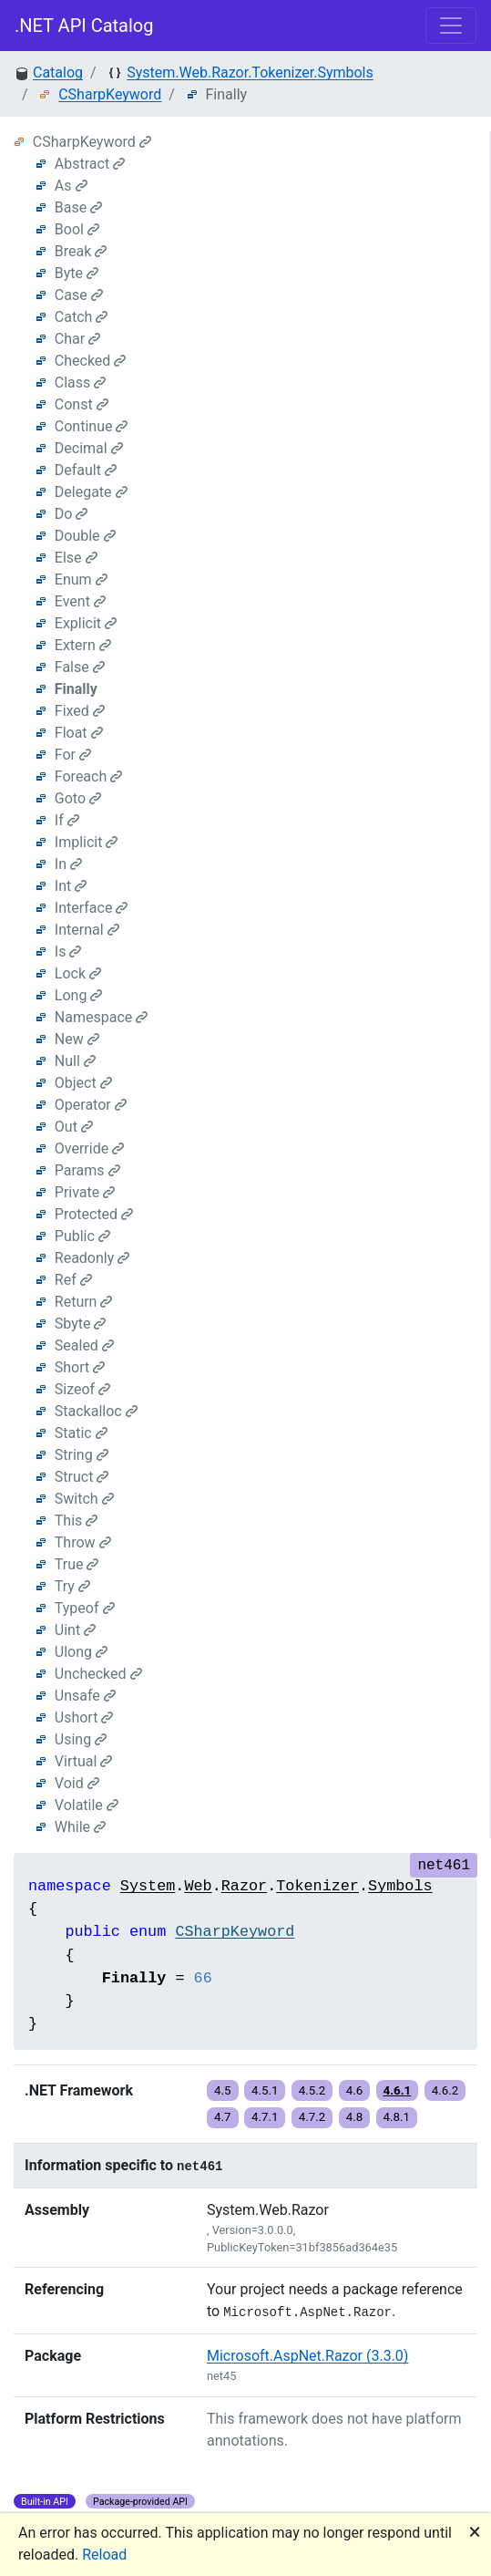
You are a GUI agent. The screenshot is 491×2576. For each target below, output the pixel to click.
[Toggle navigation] (450, 25)
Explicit (86, 623)
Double (85, 535)
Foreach (88, 776)
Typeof (85, 1608)
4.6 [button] (354, 2090)
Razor (244, 1886)
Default (86, 470)
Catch (81, 317)
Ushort (84, 1717)
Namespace (101, 1017)
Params (87, 1170)
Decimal (89, 448)
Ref (73, 1279)
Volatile (86, 1805)
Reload (104, 2554)
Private (85, 1192)
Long (79, 995)
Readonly (92, 1258)
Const (81, 404)
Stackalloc (96, 1411)
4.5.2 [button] (312, 2090)
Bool (77, 229)
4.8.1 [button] (397, 2117)
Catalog (58, 72)
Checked (91, 360)
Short (80, 1367)
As (71, 185)
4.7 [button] (222, 2117)
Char (77, 338)
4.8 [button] (354, 2117)
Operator (91, 1104)
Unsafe (85, 1695)
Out (74, 1126)
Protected (94, 1214)
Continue (91, 426)
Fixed (80, 710)
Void (77, 1783)
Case (79, 295)
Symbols (400, 1886)
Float (79, 732)
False (80, 667)
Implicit (86, 842)
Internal (87, 929)
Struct (82, 1476)
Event (80, 601)
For (73, 754)
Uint (75, 1630)
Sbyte (81, 1323)
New (77, 1039)
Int (71, 886)
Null (75, 1061)
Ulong (81, 1651)
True (77, 1564)
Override (89, 1148)
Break (81, 251)
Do (71, 513)
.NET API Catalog (84, 25)
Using (81, 1739)
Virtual (84, 1761)
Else (76, 557)
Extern (83, 645)
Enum (81, 579)
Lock (78, 973)
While (80, 1827)
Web (197, 1886)
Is (68, 951)
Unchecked (98, 1673)
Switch (84, 1498)
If (67, 820)
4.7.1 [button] (265, 2117)
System (147, 1886)
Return (84, 1301)
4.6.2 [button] (445, 2090)
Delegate (91, 492)
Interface (91, 907)
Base (78, 207)
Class (81, 382)
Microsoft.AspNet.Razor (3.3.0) (307, 2355)
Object (83, 1082)
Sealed (84, 1345)
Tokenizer (317, 1886)
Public (82, 1236)
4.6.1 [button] (398, 2090)
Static (81, 1433)
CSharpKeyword (109, 94)
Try (72, 1586)
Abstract (90, 163)
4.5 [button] (222, 2090)
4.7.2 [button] (312, 2117)
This (76, 1520)
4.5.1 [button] (265, 2090)
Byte (76, 273)
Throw (83, 1542)
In (68, 864)
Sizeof (82, 1389)
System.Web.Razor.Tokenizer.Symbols (250, 72)
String (81, 1455)
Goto (78, 798)
